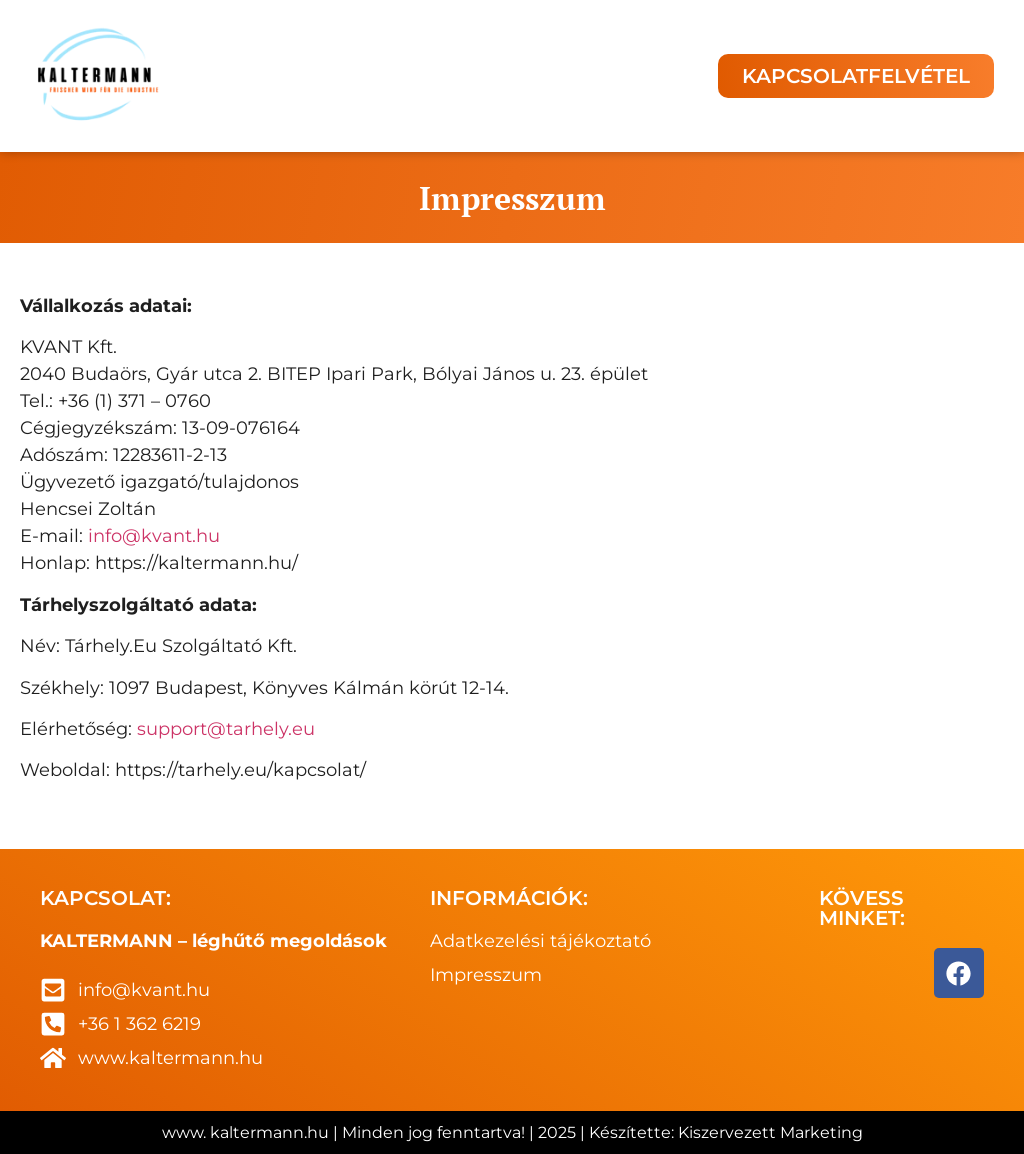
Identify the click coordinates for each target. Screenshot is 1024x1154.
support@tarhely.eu (226, 729)
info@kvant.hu (154, 536)
